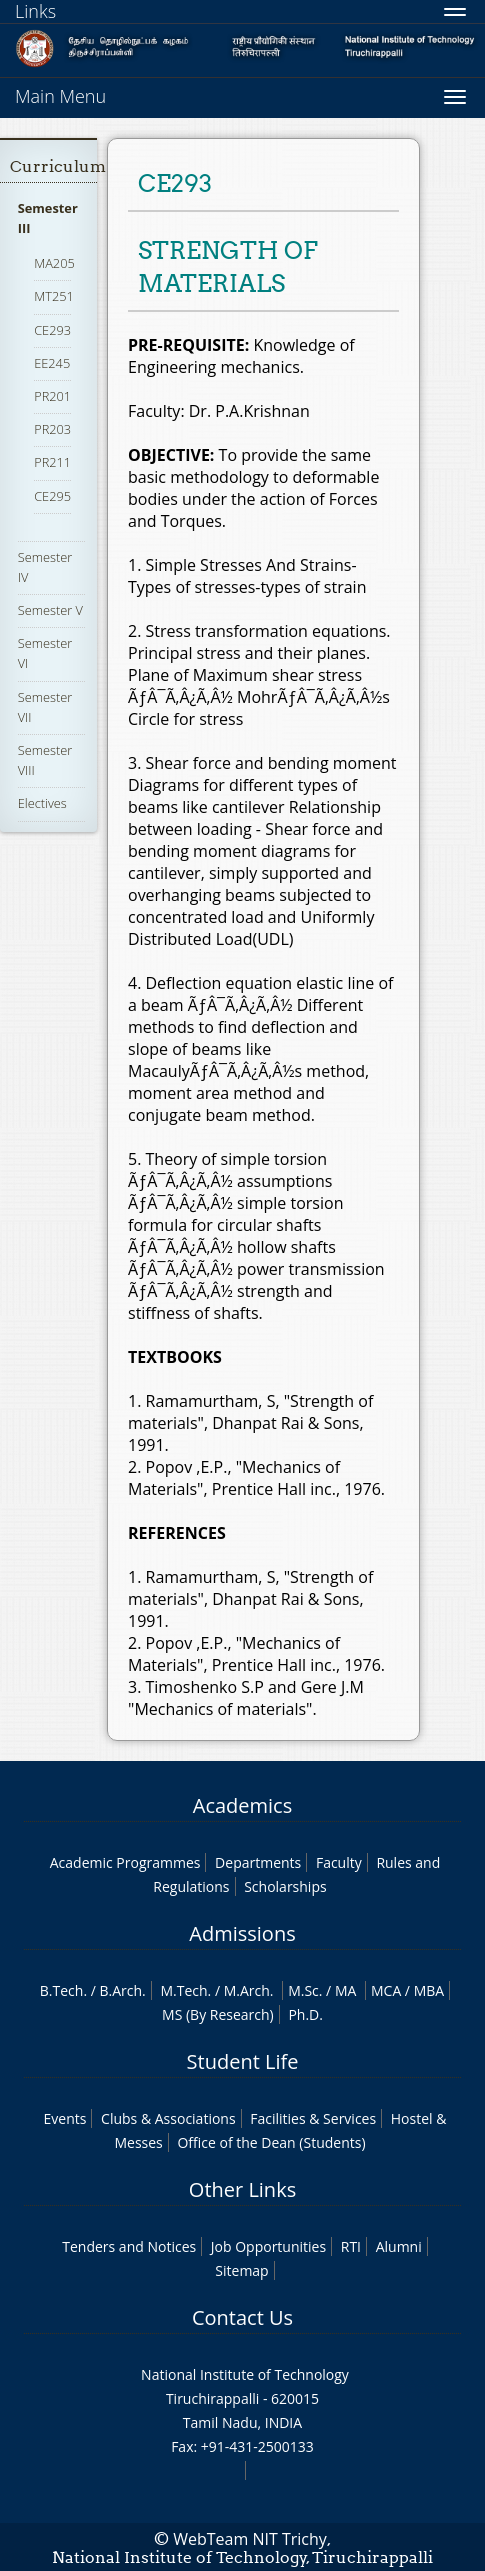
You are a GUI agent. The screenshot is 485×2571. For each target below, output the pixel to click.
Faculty (339, 1862)
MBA (429, 1990)
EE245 (52, 363)
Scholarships (285, 1886)
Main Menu (60, 96)
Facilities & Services (313, 2118)
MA (345, 1990)
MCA (386, 1990)
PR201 (52, 396)
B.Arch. (123, 1990)
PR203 (52, 429)
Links (35, 11)
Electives (42, 803)
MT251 (54, 296)
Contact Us (242, 2317)
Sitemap (241, 2270)
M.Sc (303, 1990)
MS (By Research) (218, 2014)
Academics (242, 1805)
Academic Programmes (125, 1862)
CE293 (52, 330)
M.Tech (183, 1990)
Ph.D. (305, 2014)
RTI (351, 2246)
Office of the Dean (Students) (271, 2142)
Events (65, 2118)
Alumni (399, 2246)
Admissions (242, 1933)
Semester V (50, 610)
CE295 (52, 496)
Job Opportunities (268, 2246)
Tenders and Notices (129, 2246)
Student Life (243, 2061)
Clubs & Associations (168, 2118)
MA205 (54, 263)
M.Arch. (249, 1990)
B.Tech (62, 1990)
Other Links (242, 2189)
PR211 (52, 462)
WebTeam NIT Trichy (250, 2539)
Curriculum (58, 166)
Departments (258, 1862)
